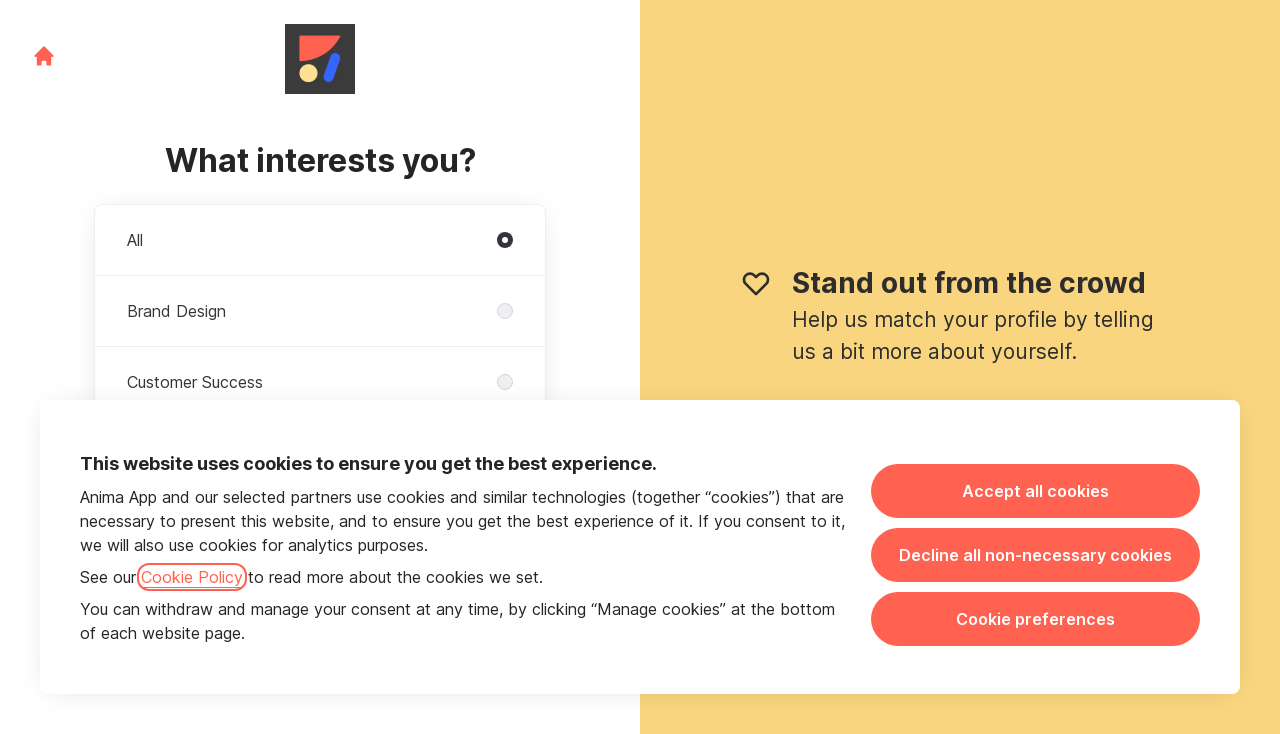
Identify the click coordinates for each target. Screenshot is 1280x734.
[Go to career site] (44, 56)
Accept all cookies (1035, 491)
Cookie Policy (192, 577)
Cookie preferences (1035, 619)
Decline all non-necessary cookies (1035, 555)
